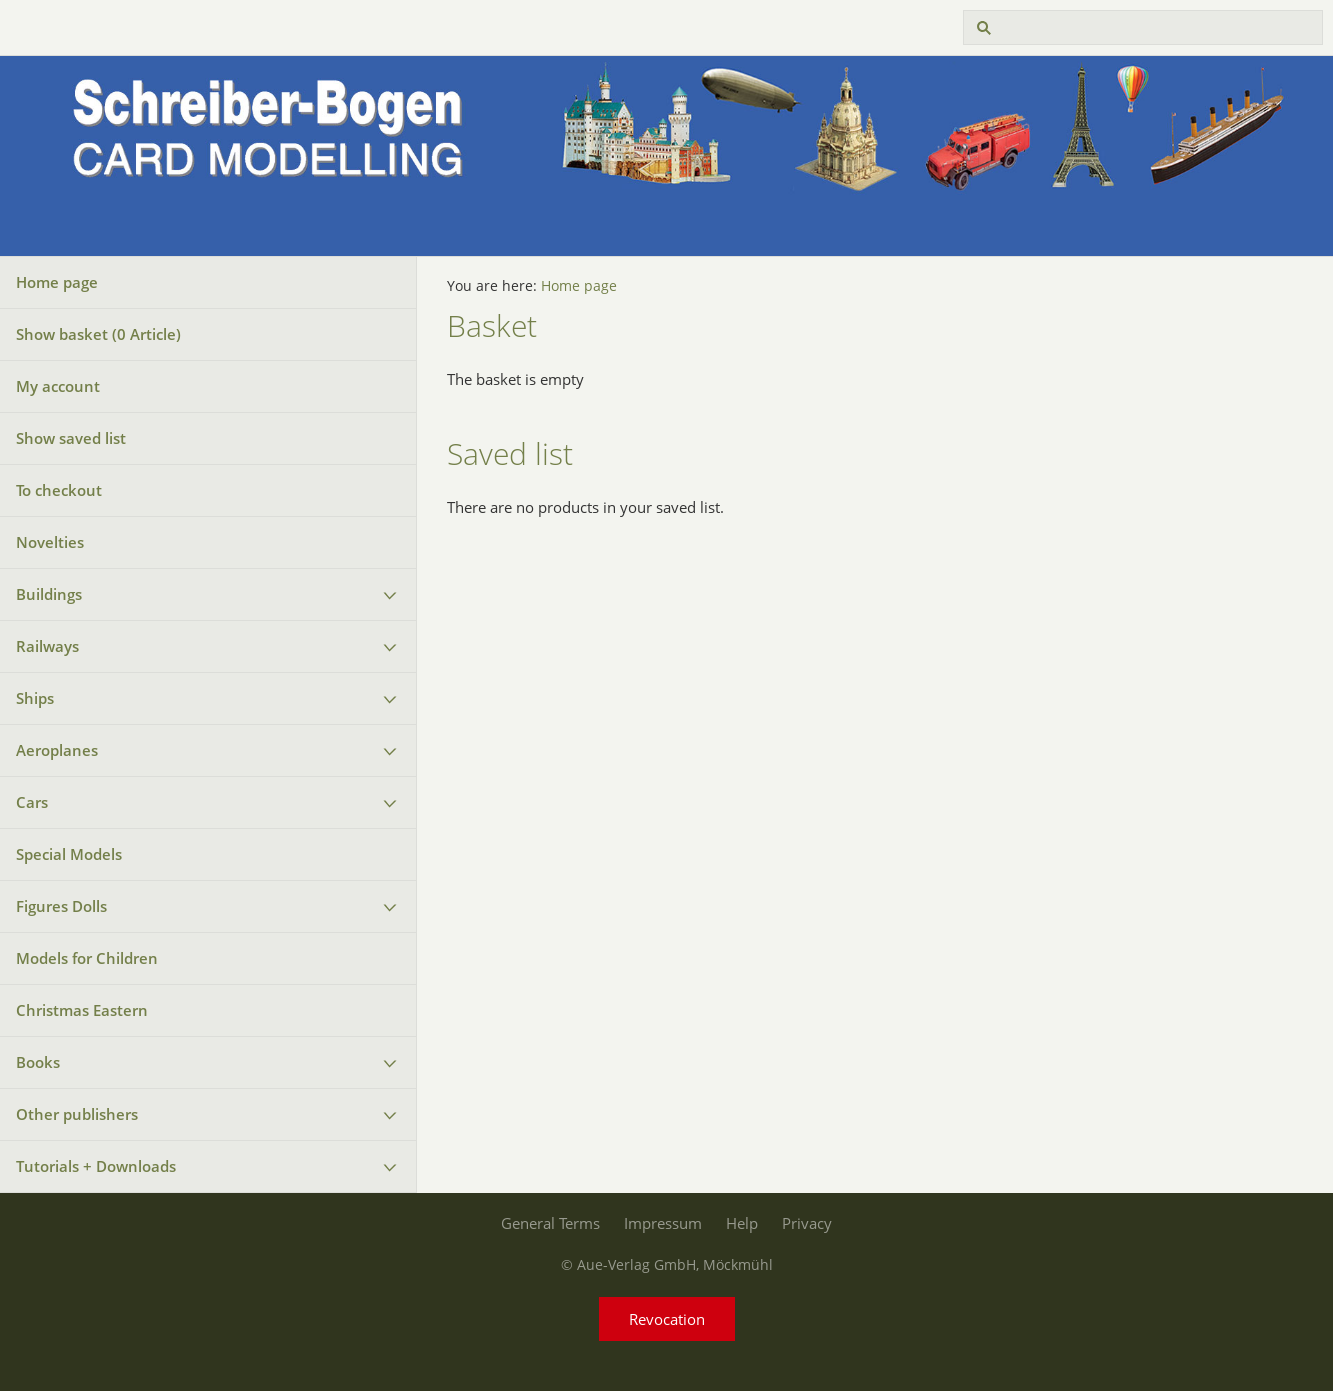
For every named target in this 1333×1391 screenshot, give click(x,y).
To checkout (59, 490)
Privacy (807, 1223)
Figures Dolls (61, 906)
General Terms (550, 1223)
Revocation (667, 1319)
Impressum (663, 1223)
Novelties (50, 542)
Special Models (69, 854)
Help (742, 1223)
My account (58, 386)
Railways (47, 646)
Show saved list (71, 438)
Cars (32, 802)
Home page (57, 282)
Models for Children (87, 958)
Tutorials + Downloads (96, 1166)
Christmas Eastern (82, 1010)
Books (38, 1062)
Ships (35, 698)
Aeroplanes (57, 750)
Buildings (49, 594)
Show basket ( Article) (98, 334)
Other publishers (77, 1114)
